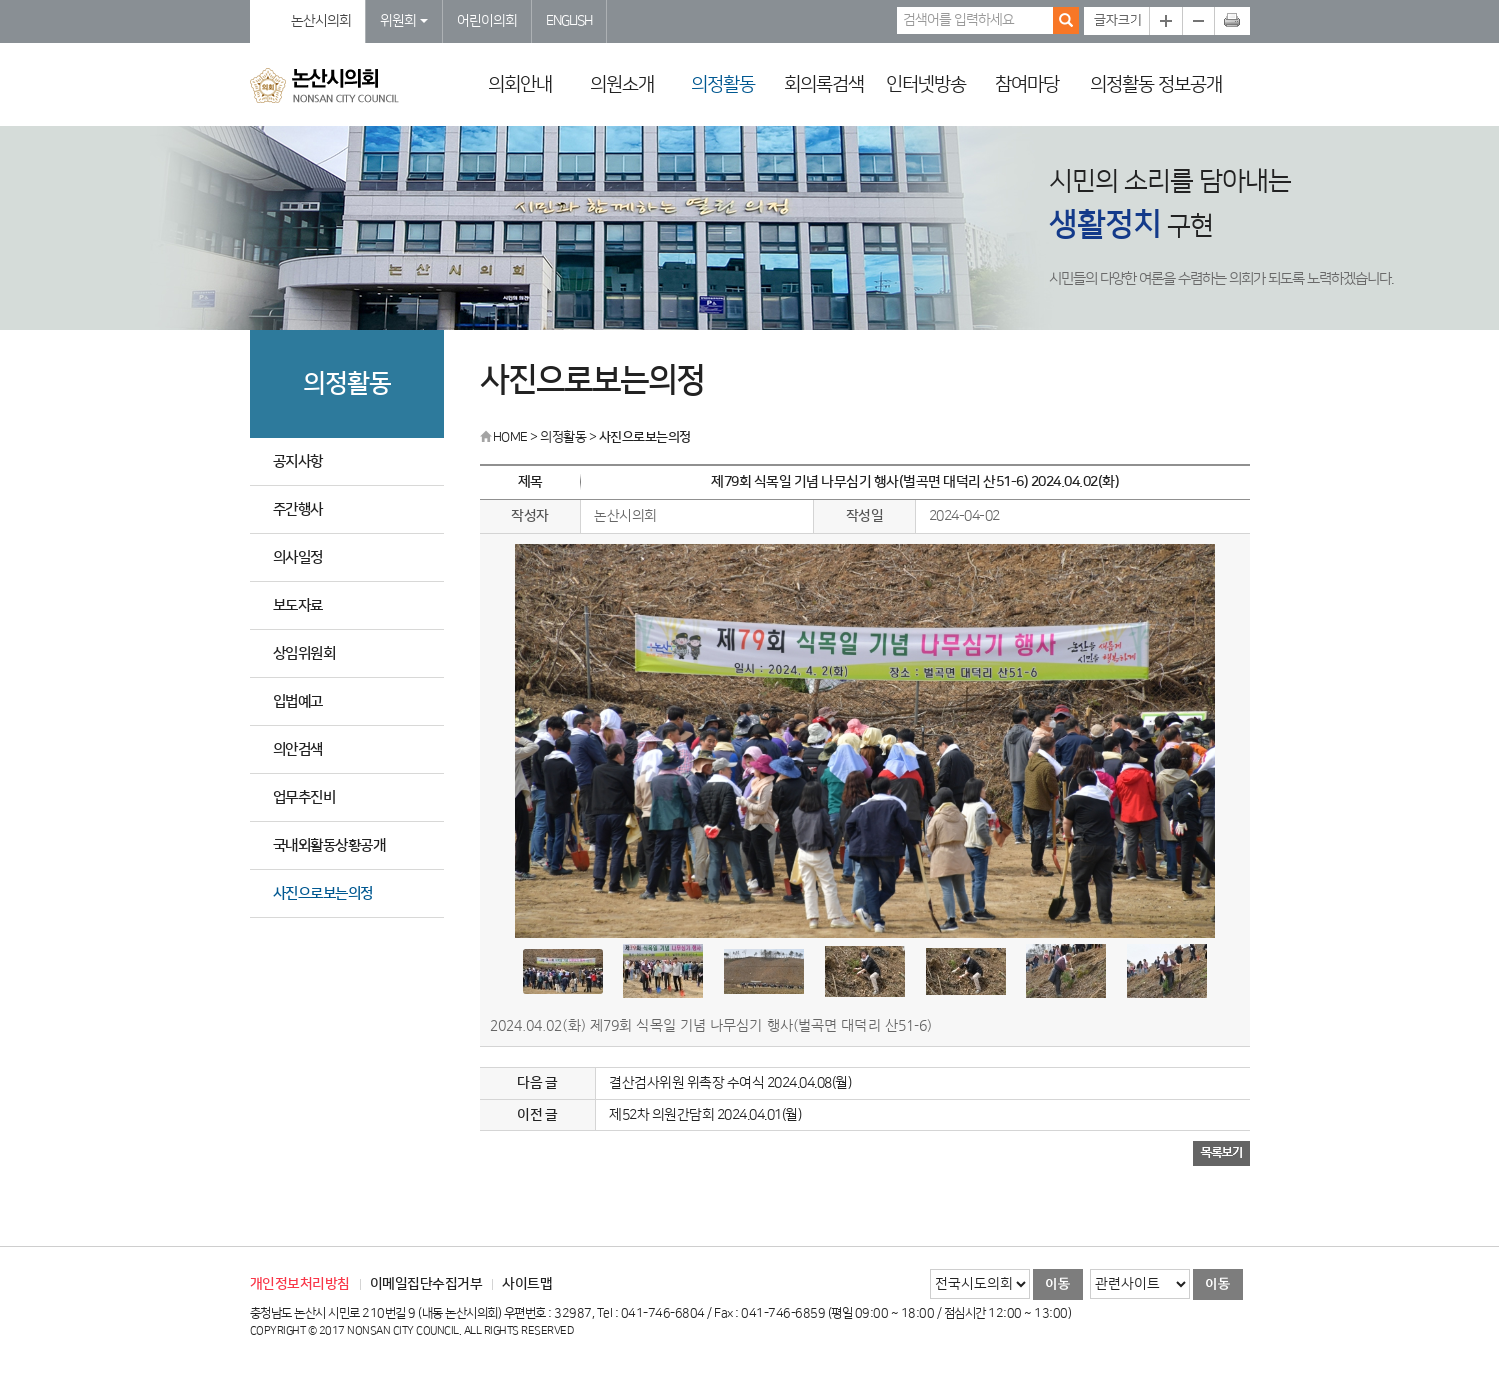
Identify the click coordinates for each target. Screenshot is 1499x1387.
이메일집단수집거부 (426, 1284)
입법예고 (298, 701)
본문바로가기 (0, 0)
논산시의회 (321, 21)
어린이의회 (487, 21)
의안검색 (298, 749)
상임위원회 (304, 653)
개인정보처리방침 (300, 1284)
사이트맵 (527, 1284)
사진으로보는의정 (323, 893)
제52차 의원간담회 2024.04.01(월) (705, 1115)
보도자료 (298, 605)
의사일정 (298, 557)
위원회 (404, 21)
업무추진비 (304, 797)
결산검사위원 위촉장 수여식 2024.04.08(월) (730, 1083)
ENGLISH (569, 21)
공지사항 (298, 461)
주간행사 (298, 509)
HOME (504, 437)
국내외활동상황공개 (329, 845)
